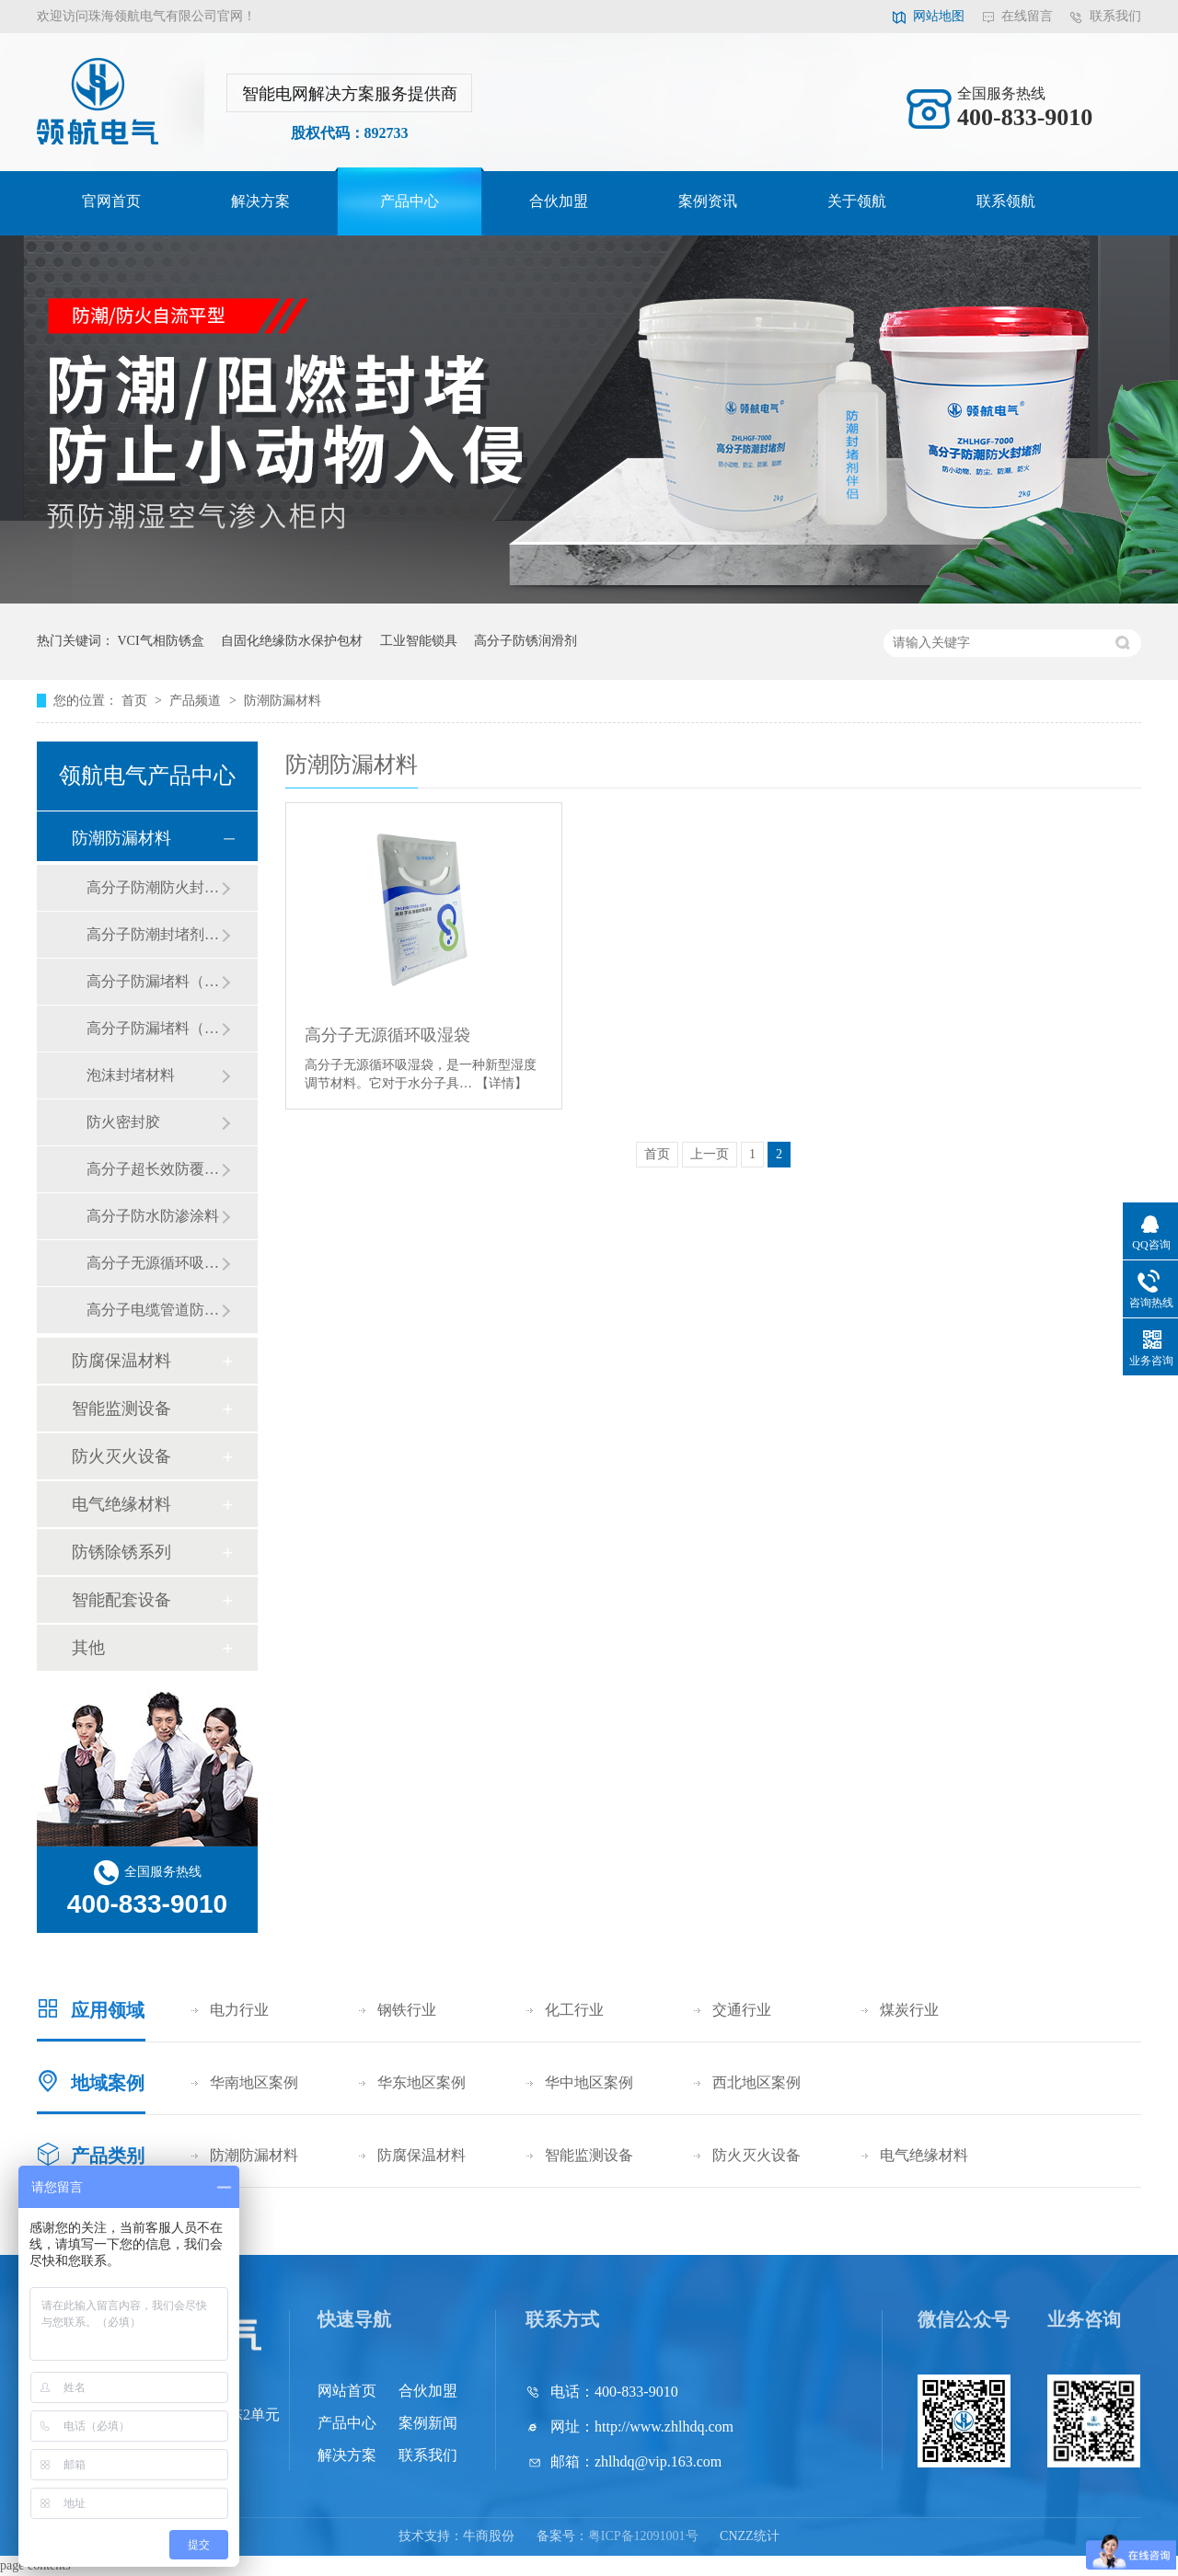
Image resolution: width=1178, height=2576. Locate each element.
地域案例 (107, 2083)
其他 (88, 1648)
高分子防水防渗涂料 (153, 1216)
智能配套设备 (121, 1600)
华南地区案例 (254, 2082)
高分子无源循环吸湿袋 (387, 1035)
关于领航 (856, 201)
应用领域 (107, 2010)
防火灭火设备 (121, 1456)
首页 (136, 700)
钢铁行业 (406, 2010)
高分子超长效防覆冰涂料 (154, 1169)
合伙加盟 (558, 201)
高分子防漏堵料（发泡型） (154, 981)
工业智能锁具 (418, 641)
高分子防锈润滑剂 (525, 641)
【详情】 (501, 1083)
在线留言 (1027, 16)
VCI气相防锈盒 (161, 641)
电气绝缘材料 (121, 1504)
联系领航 (1005, 201)
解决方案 (260, 201)
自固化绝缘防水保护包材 (292, 641)
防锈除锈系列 (121, 1552)
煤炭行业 (909, 2010)
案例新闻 (427, 2423)
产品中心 (409, 201)
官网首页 (111, 201)
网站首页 (347, 2390)
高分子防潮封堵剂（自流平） (154, 934)
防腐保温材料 (121, 1360)
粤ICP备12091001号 (643, 2536)
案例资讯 (707, 201)
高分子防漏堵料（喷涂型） (154, 1028)
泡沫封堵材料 (131, 1075)
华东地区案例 (421, 2082)
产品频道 (197, 700)
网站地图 (938, 16)
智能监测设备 (121, 1408)
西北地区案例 (756, 2082)
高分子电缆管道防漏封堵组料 (154, 1309)
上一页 (709, 1154)
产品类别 (107, 2155)
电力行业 (239, 2010)
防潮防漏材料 (282, 700)
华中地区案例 (589, 2082)
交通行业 (741, 2010)
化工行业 (574, 2010)
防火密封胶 (123, 1122)
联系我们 (1115, 16)
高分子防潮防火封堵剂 (154, 887)
